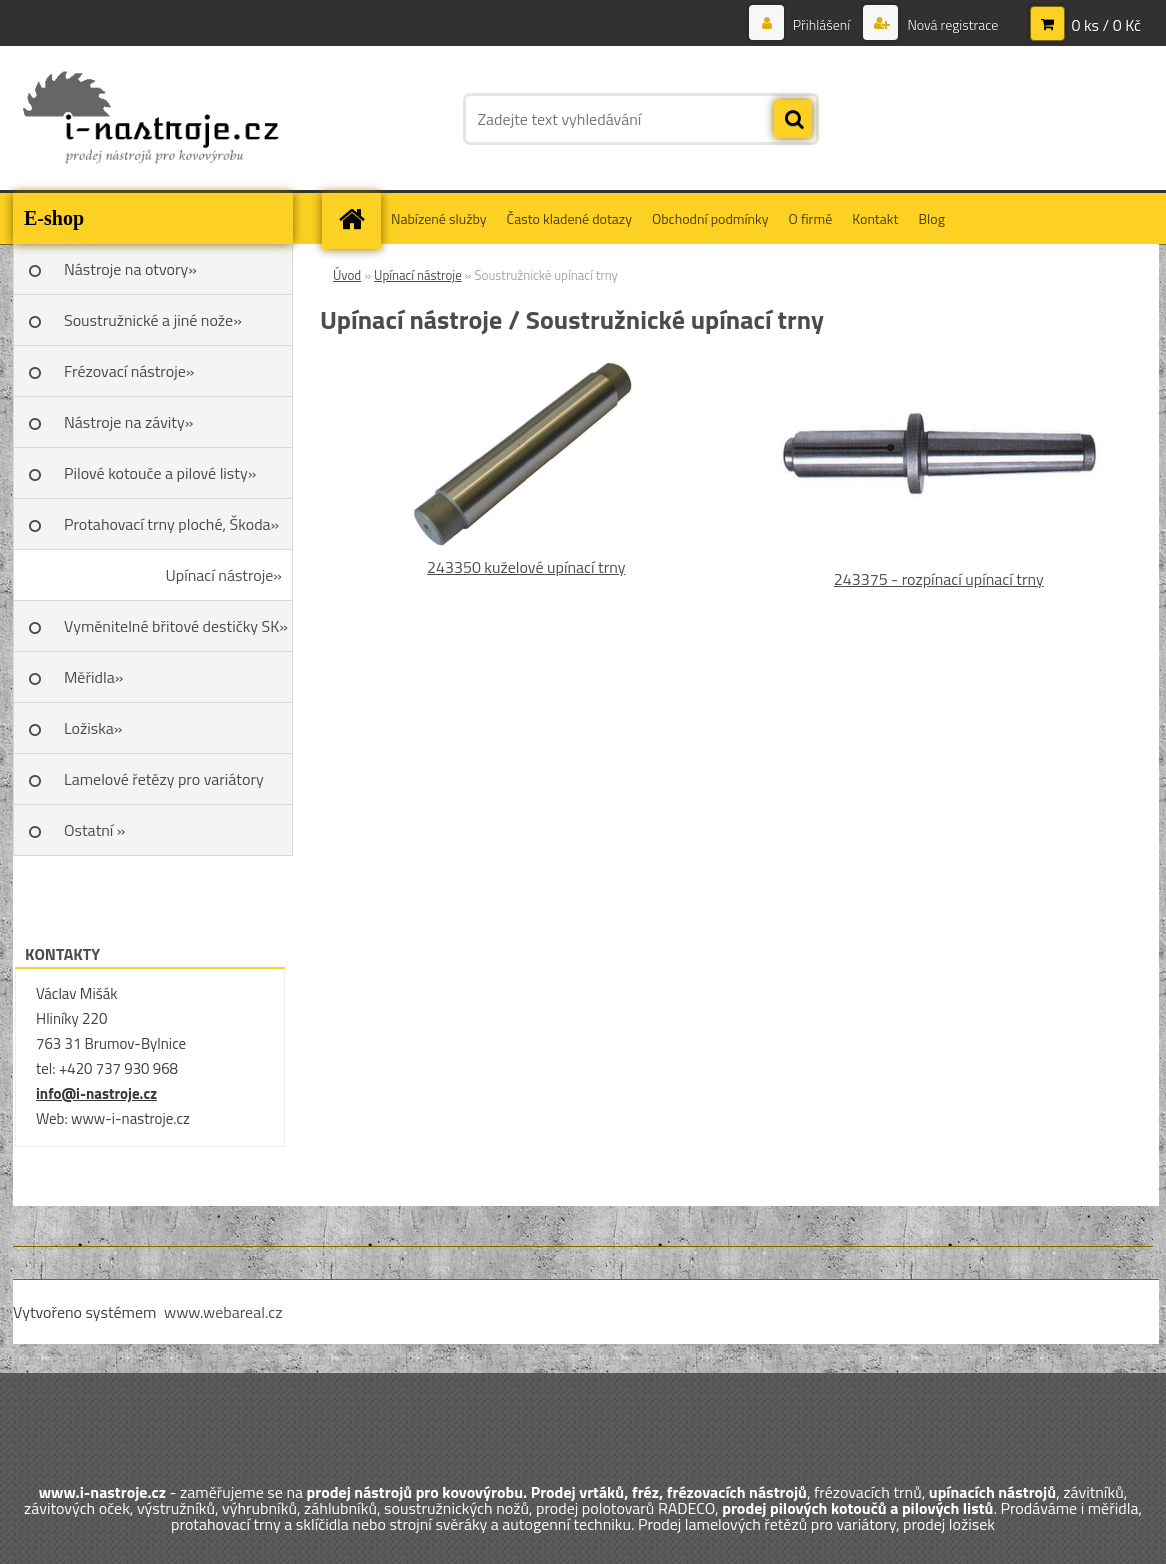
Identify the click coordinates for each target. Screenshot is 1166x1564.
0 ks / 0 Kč (1106, 25)
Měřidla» (93, 677)
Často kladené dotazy (569, 218)
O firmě (811, 218)
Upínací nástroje (418, 275)
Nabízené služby (439, 218)
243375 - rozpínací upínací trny (939, 579)
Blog (931, 218)
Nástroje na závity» (128, 422)
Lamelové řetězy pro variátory (164, 779)
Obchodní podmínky (710, 218)
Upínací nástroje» (223, 575)
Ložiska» (93, 728)
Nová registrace (951, 24)
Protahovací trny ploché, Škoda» (171, 524)
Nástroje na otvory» (130, 269)
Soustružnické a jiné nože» (153, 320)
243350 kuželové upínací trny (526, 567)
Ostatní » (95, 830)
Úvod (347, 275)
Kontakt (875, 218)
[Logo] (150, 119)
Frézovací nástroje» (129, 371)
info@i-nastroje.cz (96, 1093)
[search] (793, 120)
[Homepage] (358, 218)
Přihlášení (822, 24)
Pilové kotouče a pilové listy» (160, 473)
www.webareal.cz (223, 1312)
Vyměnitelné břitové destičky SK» (176, 626)
